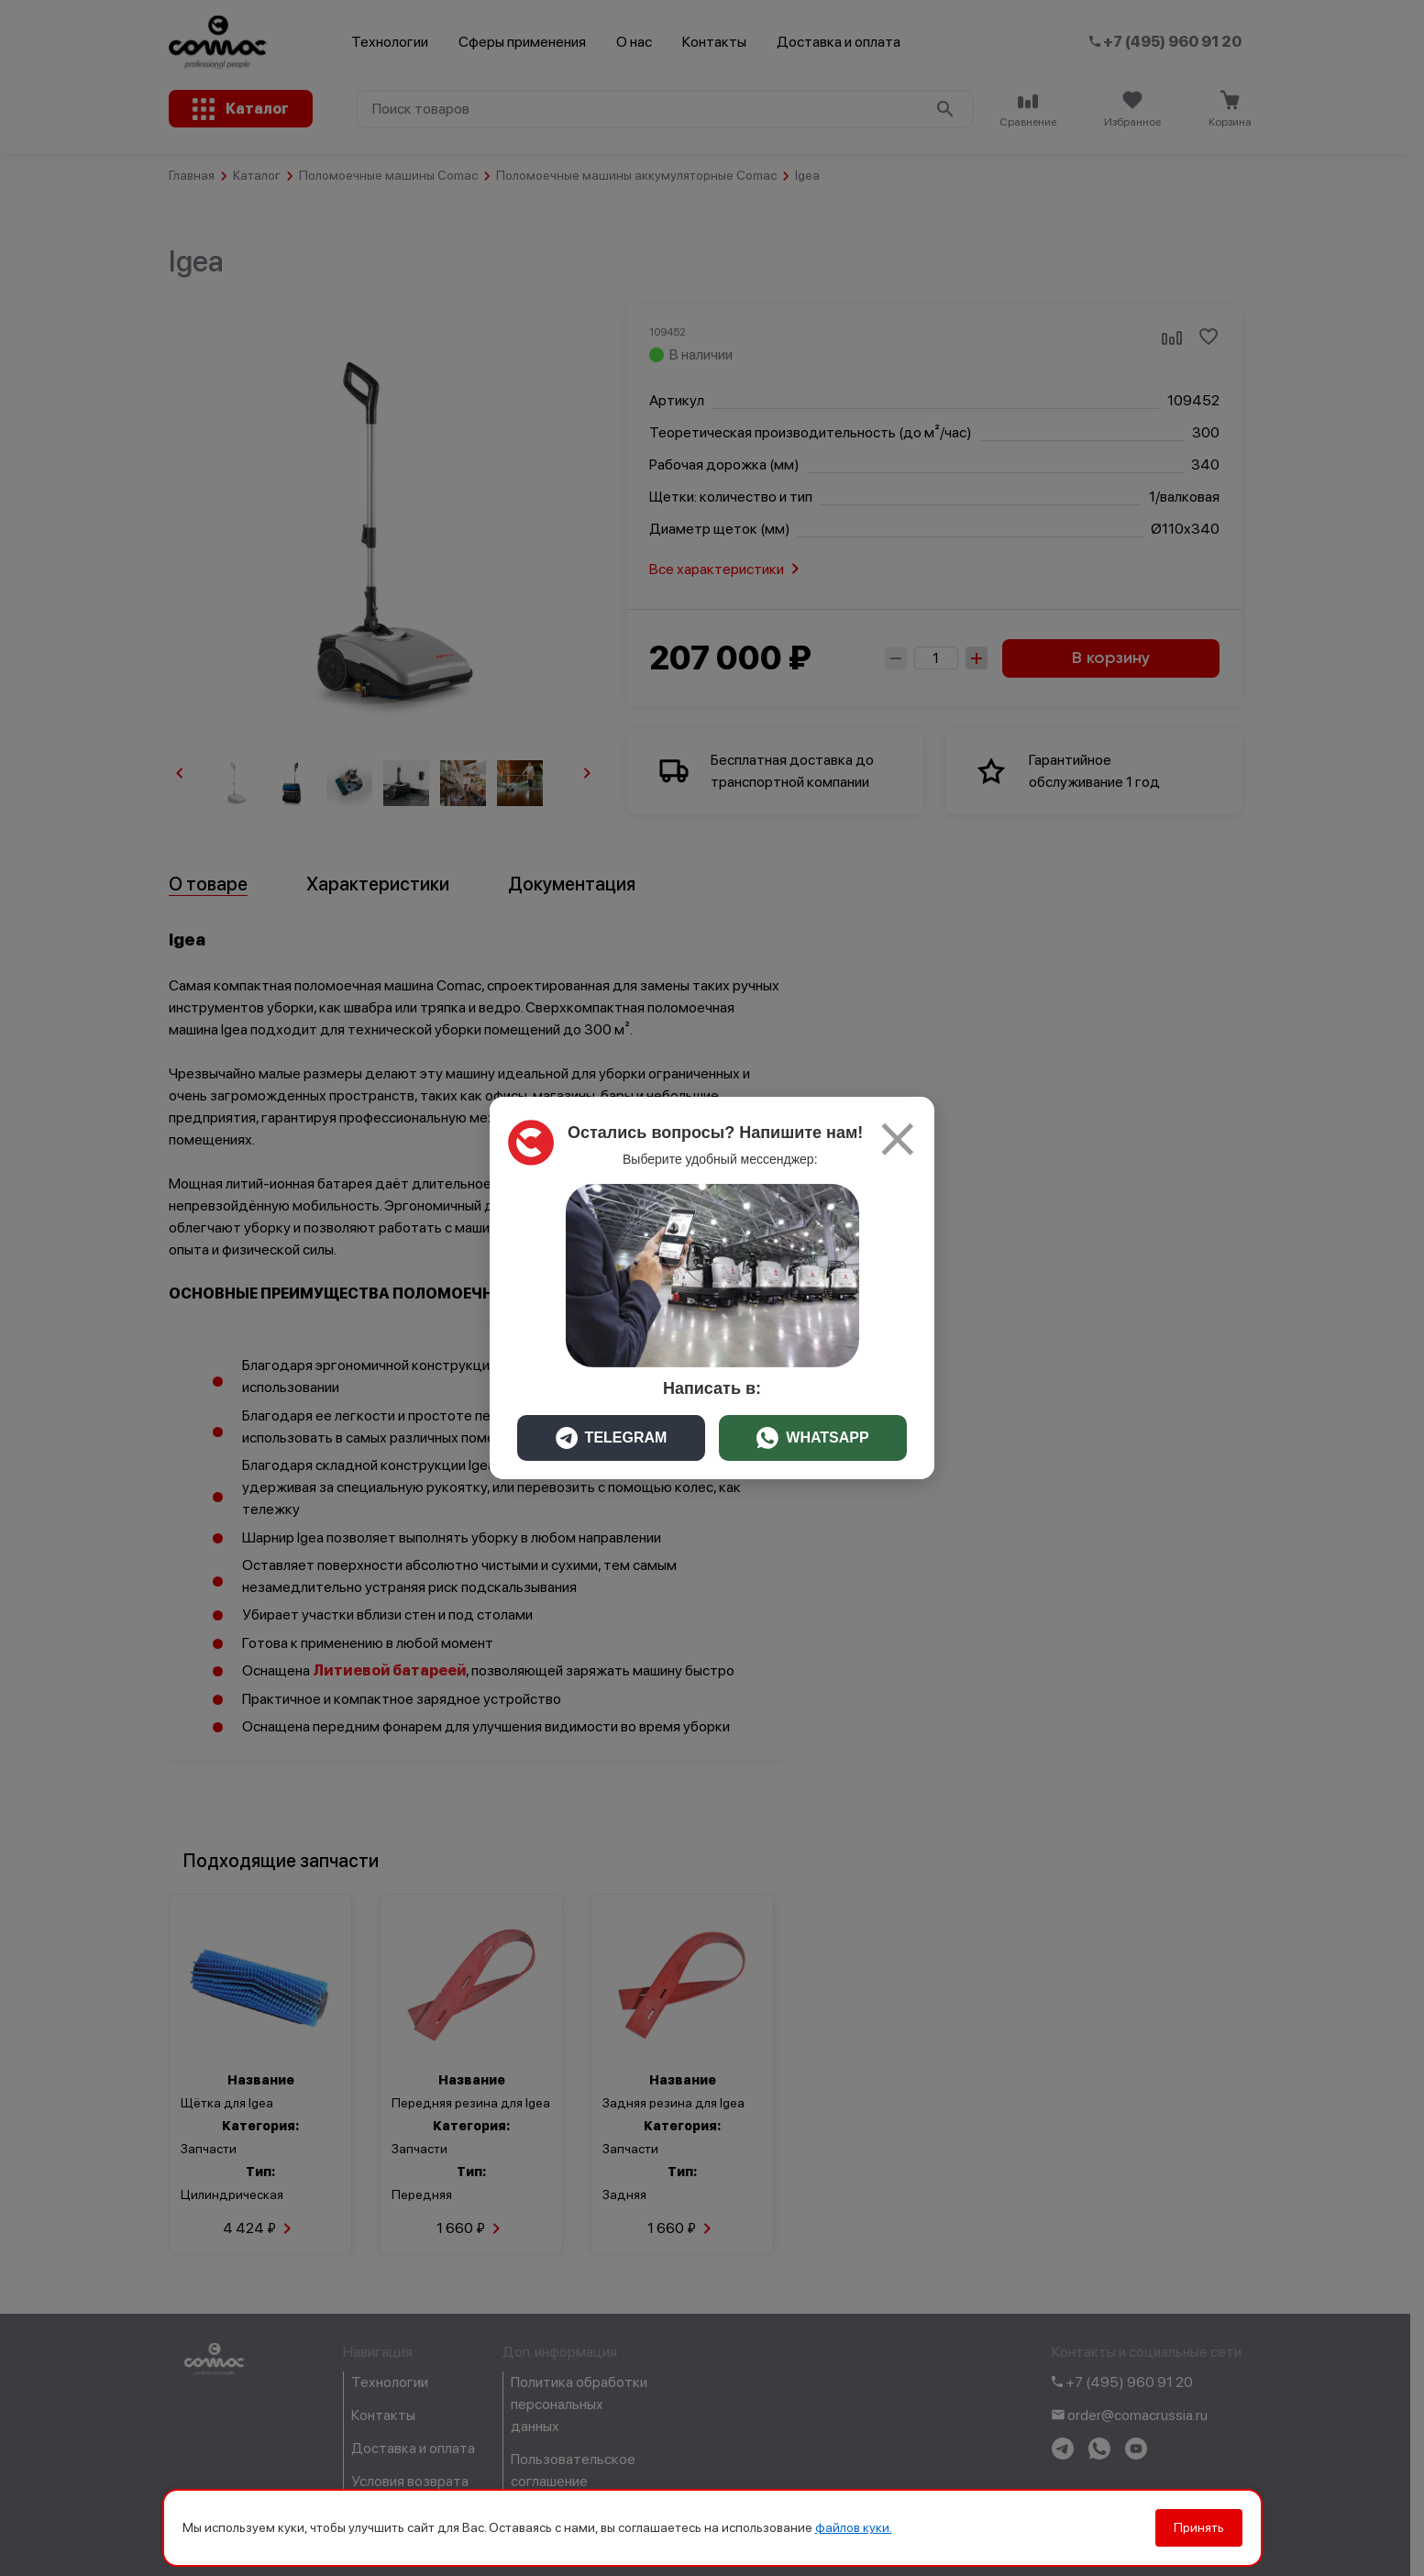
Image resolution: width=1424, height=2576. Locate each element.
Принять (1199, 2527)
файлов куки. (853, 2527)
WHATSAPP (812, 1438)
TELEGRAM (612, 1438)
